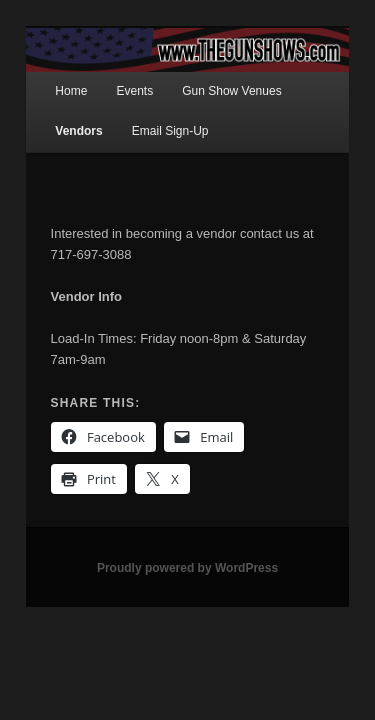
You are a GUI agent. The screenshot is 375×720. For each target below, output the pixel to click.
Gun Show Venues (209, 73)
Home (49, 73)
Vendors (56, 112)
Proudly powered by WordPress (187, 528)
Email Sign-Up (148, 112)
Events (112, 73)
